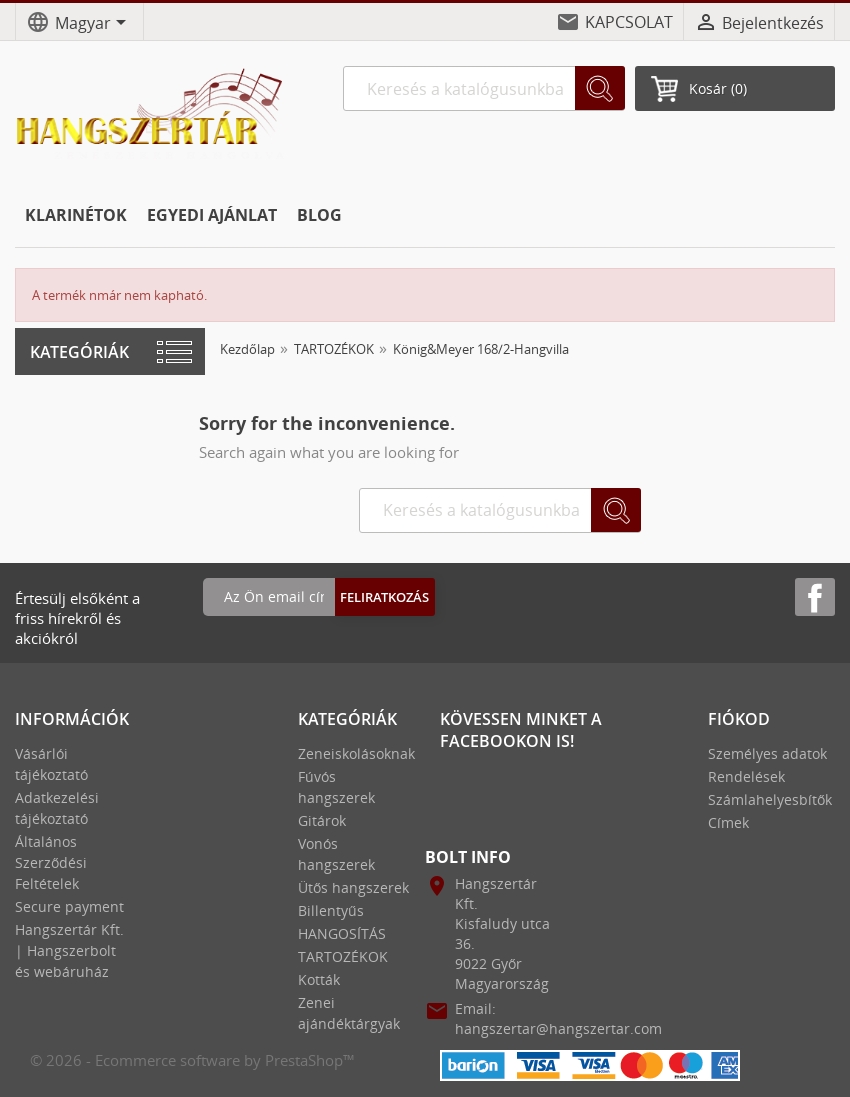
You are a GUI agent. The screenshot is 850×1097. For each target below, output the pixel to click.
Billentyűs (331, 910)
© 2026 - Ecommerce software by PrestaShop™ (192, 1060)
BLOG (319, 215)
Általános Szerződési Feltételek (51, 862)
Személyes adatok (767, 753)
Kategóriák (79, 352)
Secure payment (69, 906)
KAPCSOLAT (629, 22)
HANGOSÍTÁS (342, 933)
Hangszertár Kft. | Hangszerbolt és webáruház (69, 950)
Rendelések (746, 776)
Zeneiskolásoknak (356, 753)
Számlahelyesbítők (770, 799)
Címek (728, 822)
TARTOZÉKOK (343, 956)
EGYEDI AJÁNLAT (212, 215)
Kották (319, 979)
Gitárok (322, 820)
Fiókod (739, 719)
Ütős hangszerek (353, 887)
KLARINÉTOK (76, 215)
